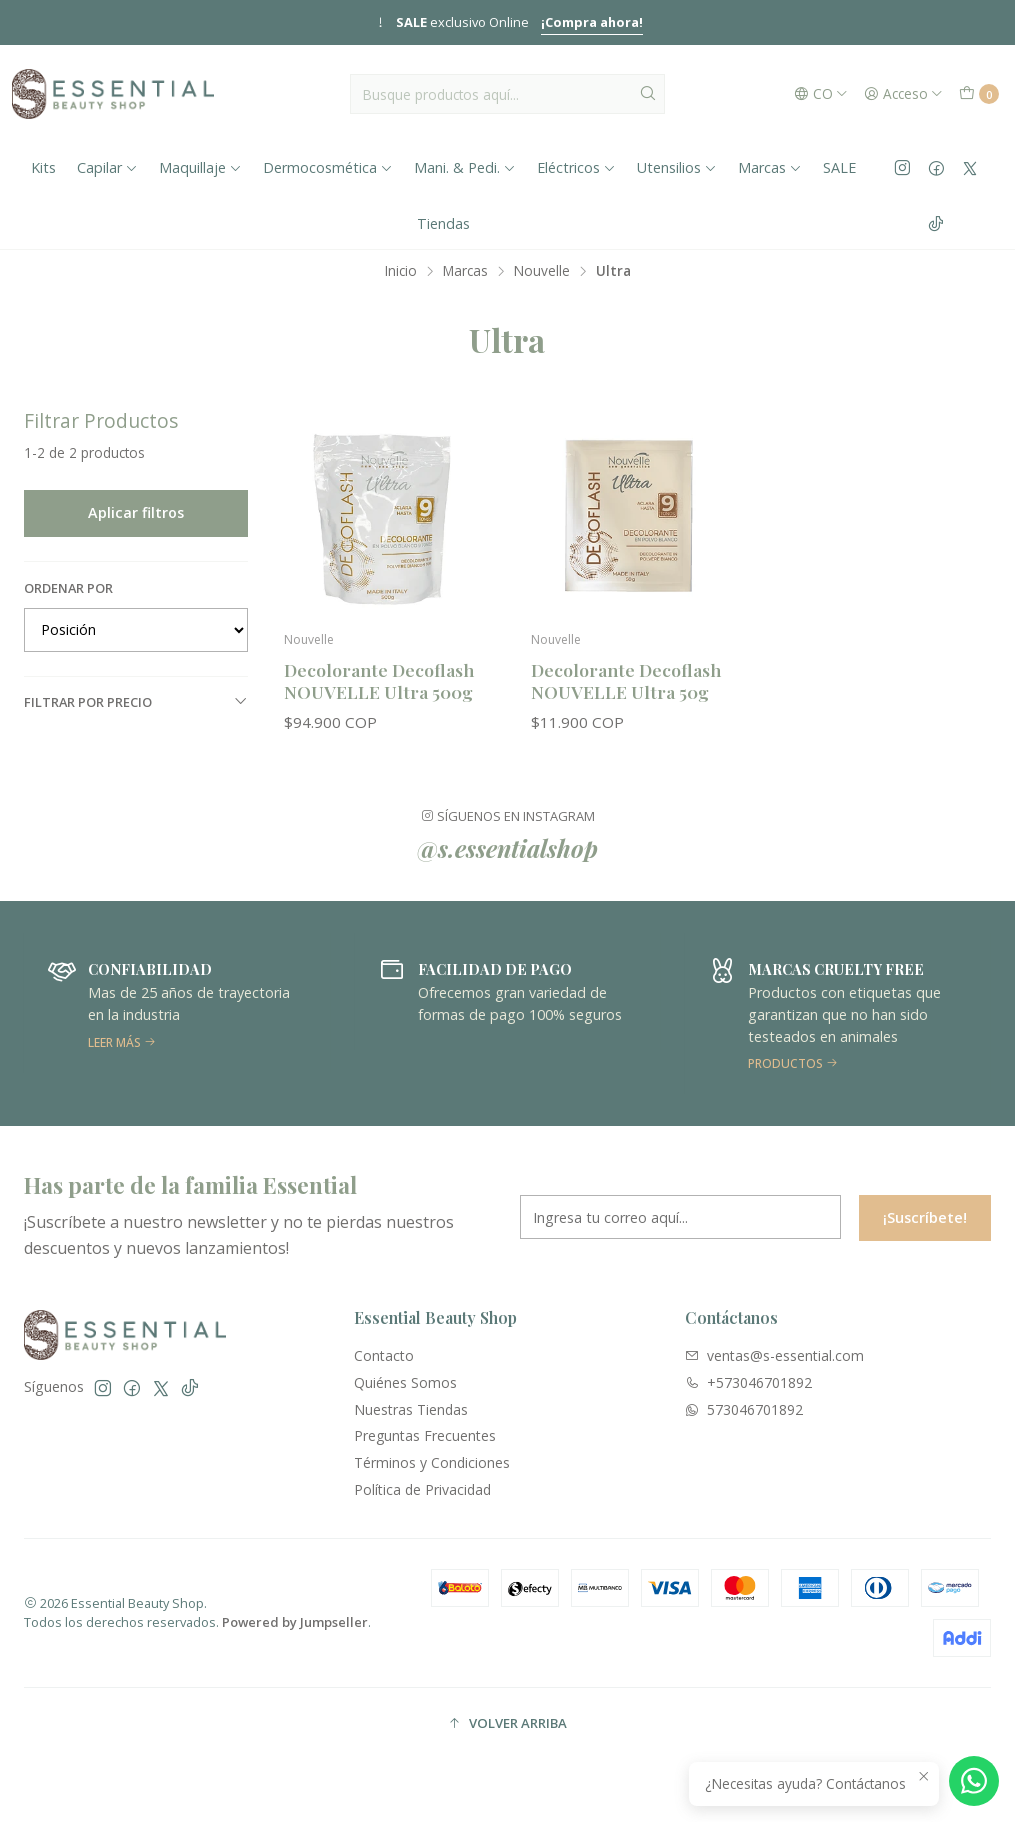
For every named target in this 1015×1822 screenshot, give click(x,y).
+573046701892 (748, 1382)
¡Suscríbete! (925, 1229)
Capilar (107, 167)
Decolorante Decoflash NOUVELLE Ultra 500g (379, 680)
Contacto (384, 1355)
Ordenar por (68, 588)
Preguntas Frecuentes (425, 1435)
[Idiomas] (821, 94)
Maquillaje (200, 167)
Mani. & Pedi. (465, 167)
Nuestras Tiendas (411, 1409)
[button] (507, 1724)
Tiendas (443, 223)
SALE (839, 167)
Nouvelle (542, 271)
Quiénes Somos (405, 1382)
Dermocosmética (328, 167)
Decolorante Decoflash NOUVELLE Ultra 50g (626, 680)
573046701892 (744, 1409)
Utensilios (677, 167)
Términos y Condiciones (432, 1462)
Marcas (770, 167)
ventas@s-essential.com (774, 1355)
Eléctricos (576, 167)
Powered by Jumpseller (295, 1622)
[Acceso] (903, 94)
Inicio (401, 271)
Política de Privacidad (422, 1489)
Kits (43, 167)
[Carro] (979, 94)
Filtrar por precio (136, 702)
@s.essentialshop (507, 860)
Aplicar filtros (136, 512)
